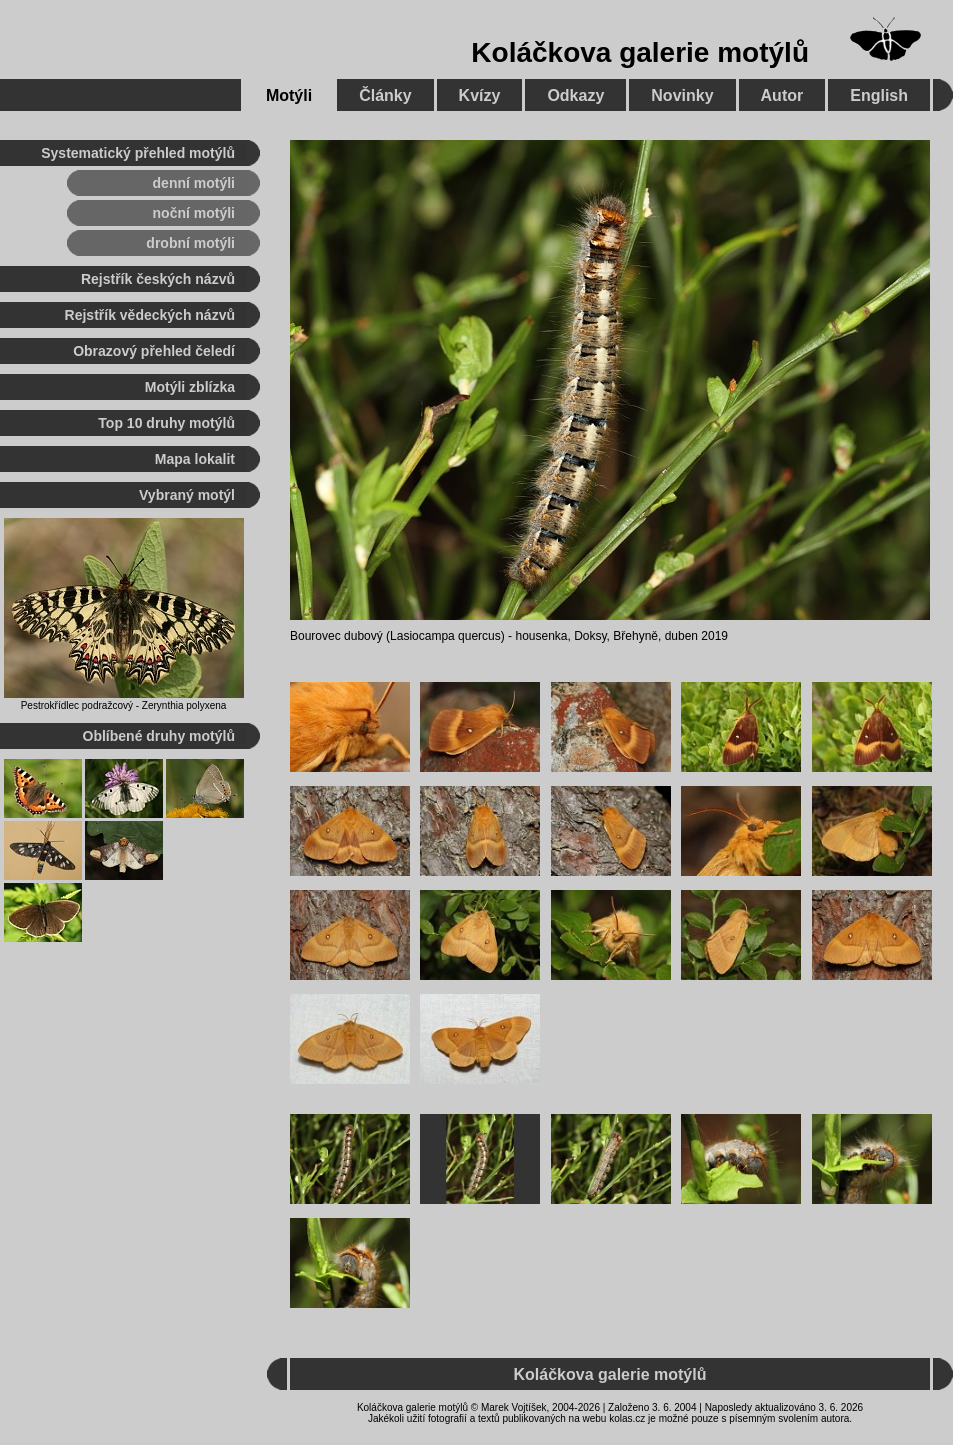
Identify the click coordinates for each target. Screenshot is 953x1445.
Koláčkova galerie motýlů (640, 52)
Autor (782, 95)
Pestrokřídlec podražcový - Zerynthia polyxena (124, 705)
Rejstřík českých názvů (158, 279)
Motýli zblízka (190, 387)
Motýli (289, 95)
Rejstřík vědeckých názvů (150, 315)
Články (385, 95)
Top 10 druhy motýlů (166, 423)
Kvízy (480, 95)
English (879, 95)
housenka (541, 636)
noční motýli (194, 213)
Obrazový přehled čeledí (154, 351)
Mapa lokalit (195, 459)
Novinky (682, 95)
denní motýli (194, 183)
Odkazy (575, 95)
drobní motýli (190, 243)
